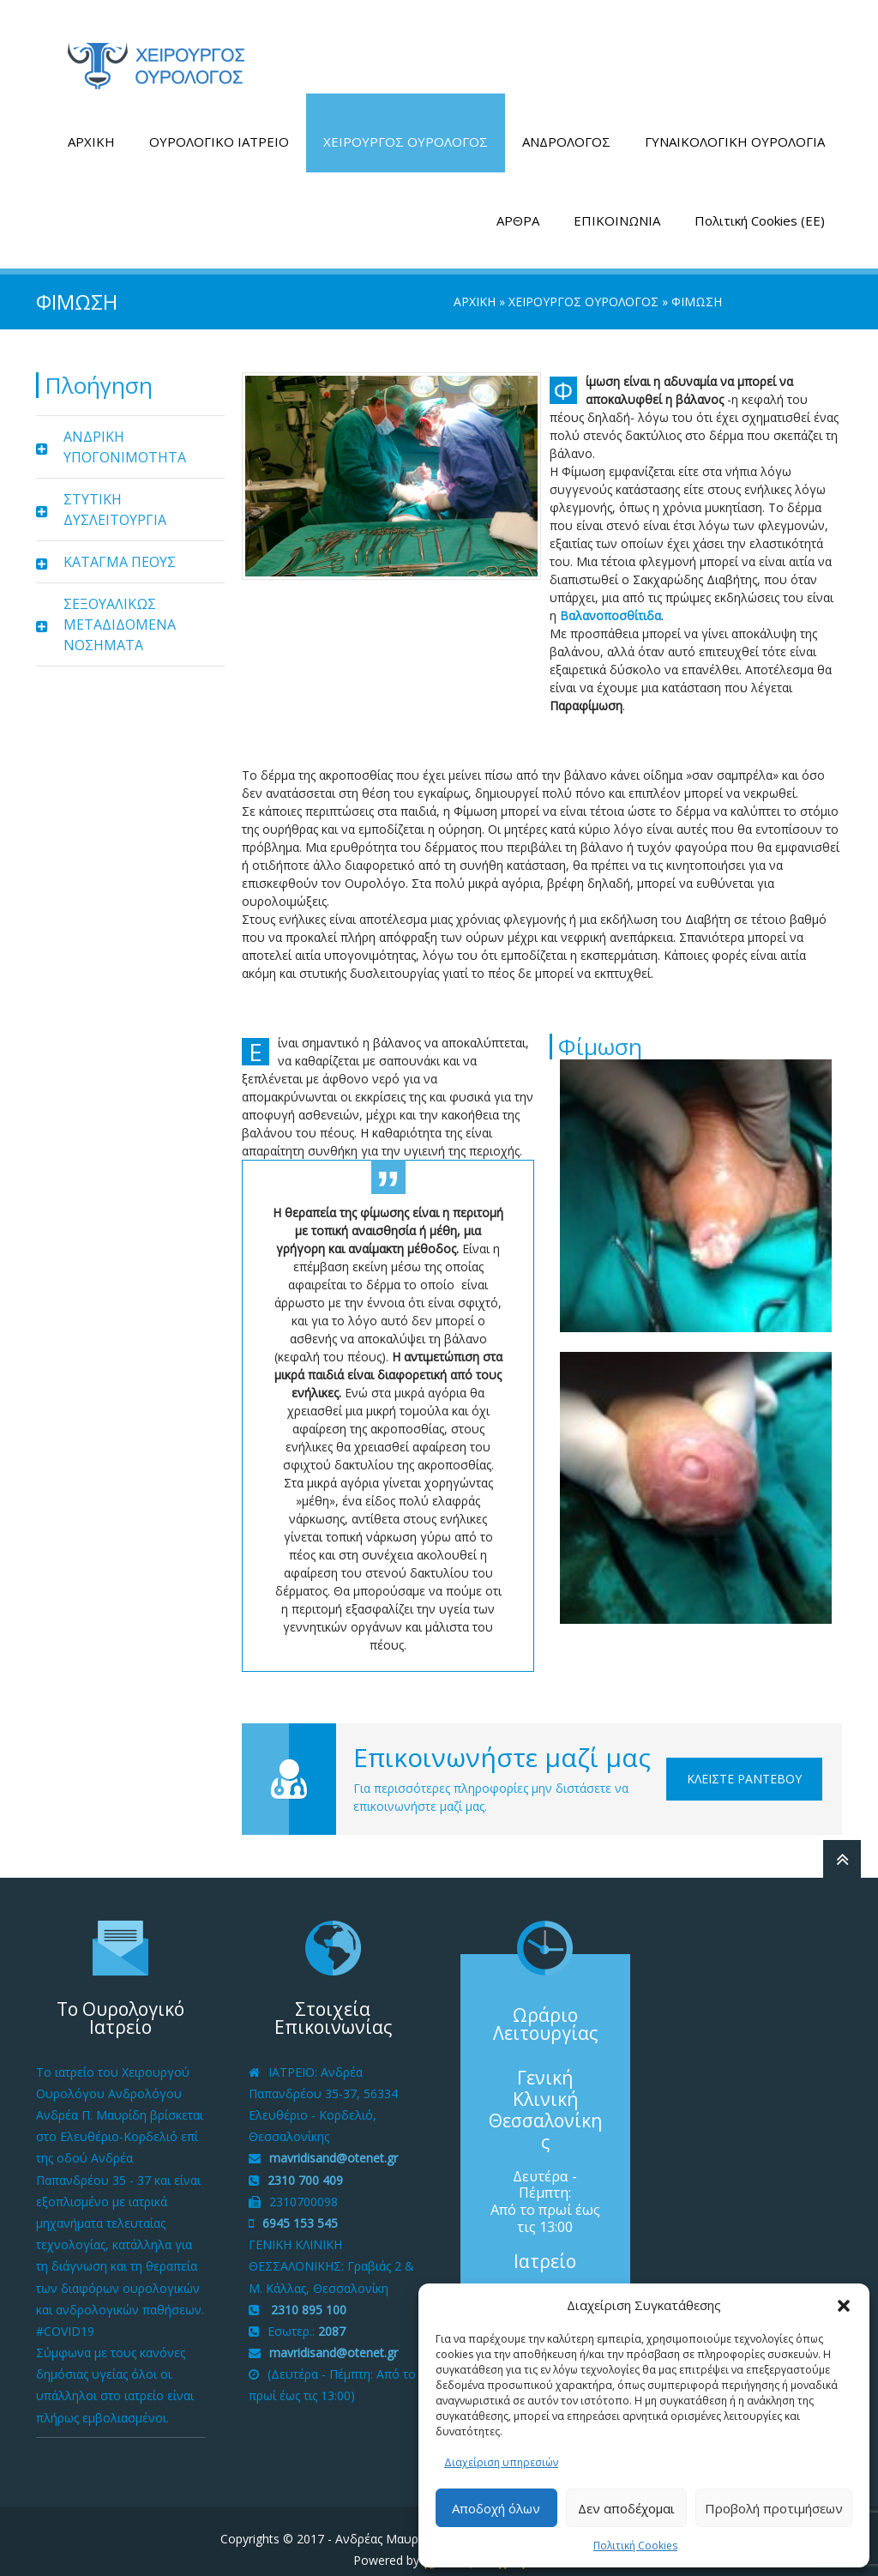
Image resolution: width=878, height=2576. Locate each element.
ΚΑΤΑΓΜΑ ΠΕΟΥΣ (119, 545)
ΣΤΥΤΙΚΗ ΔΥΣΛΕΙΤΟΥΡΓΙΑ (114, 493)
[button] (843, 2305)
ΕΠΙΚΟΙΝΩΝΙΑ (617, 204)
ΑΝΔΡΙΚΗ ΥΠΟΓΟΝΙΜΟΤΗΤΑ (124, 430)
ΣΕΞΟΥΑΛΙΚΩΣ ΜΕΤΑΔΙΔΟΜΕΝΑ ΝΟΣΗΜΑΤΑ (119, 608)
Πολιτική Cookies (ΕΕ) (760, 204)
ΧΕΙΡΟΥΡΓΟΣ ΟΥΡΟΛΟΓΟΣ (405, 125)
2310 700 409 (305, 2163)
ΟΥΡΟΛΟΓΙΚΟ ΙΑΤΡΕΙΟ (219, 125)
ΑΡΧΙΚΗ (91, 125)
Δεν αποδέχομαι (626, 2508)
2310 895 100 (307, 2292)
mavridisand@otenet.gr (333, 2141)
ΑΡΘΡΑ (517, 204)
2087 (332, 2315)
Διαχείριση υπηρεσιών (501, 2462)
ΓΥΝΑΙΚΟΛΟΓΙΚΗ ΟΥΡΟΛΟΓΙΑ (735, 125)
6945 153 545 (300, 2207)
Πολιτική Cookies (635, 2545)
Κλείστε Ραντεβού (744, 1762)
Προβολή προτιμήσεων (774, 2508)
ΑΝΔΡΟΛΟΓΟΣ (566, 125)
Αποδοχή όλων (496, 2508)
